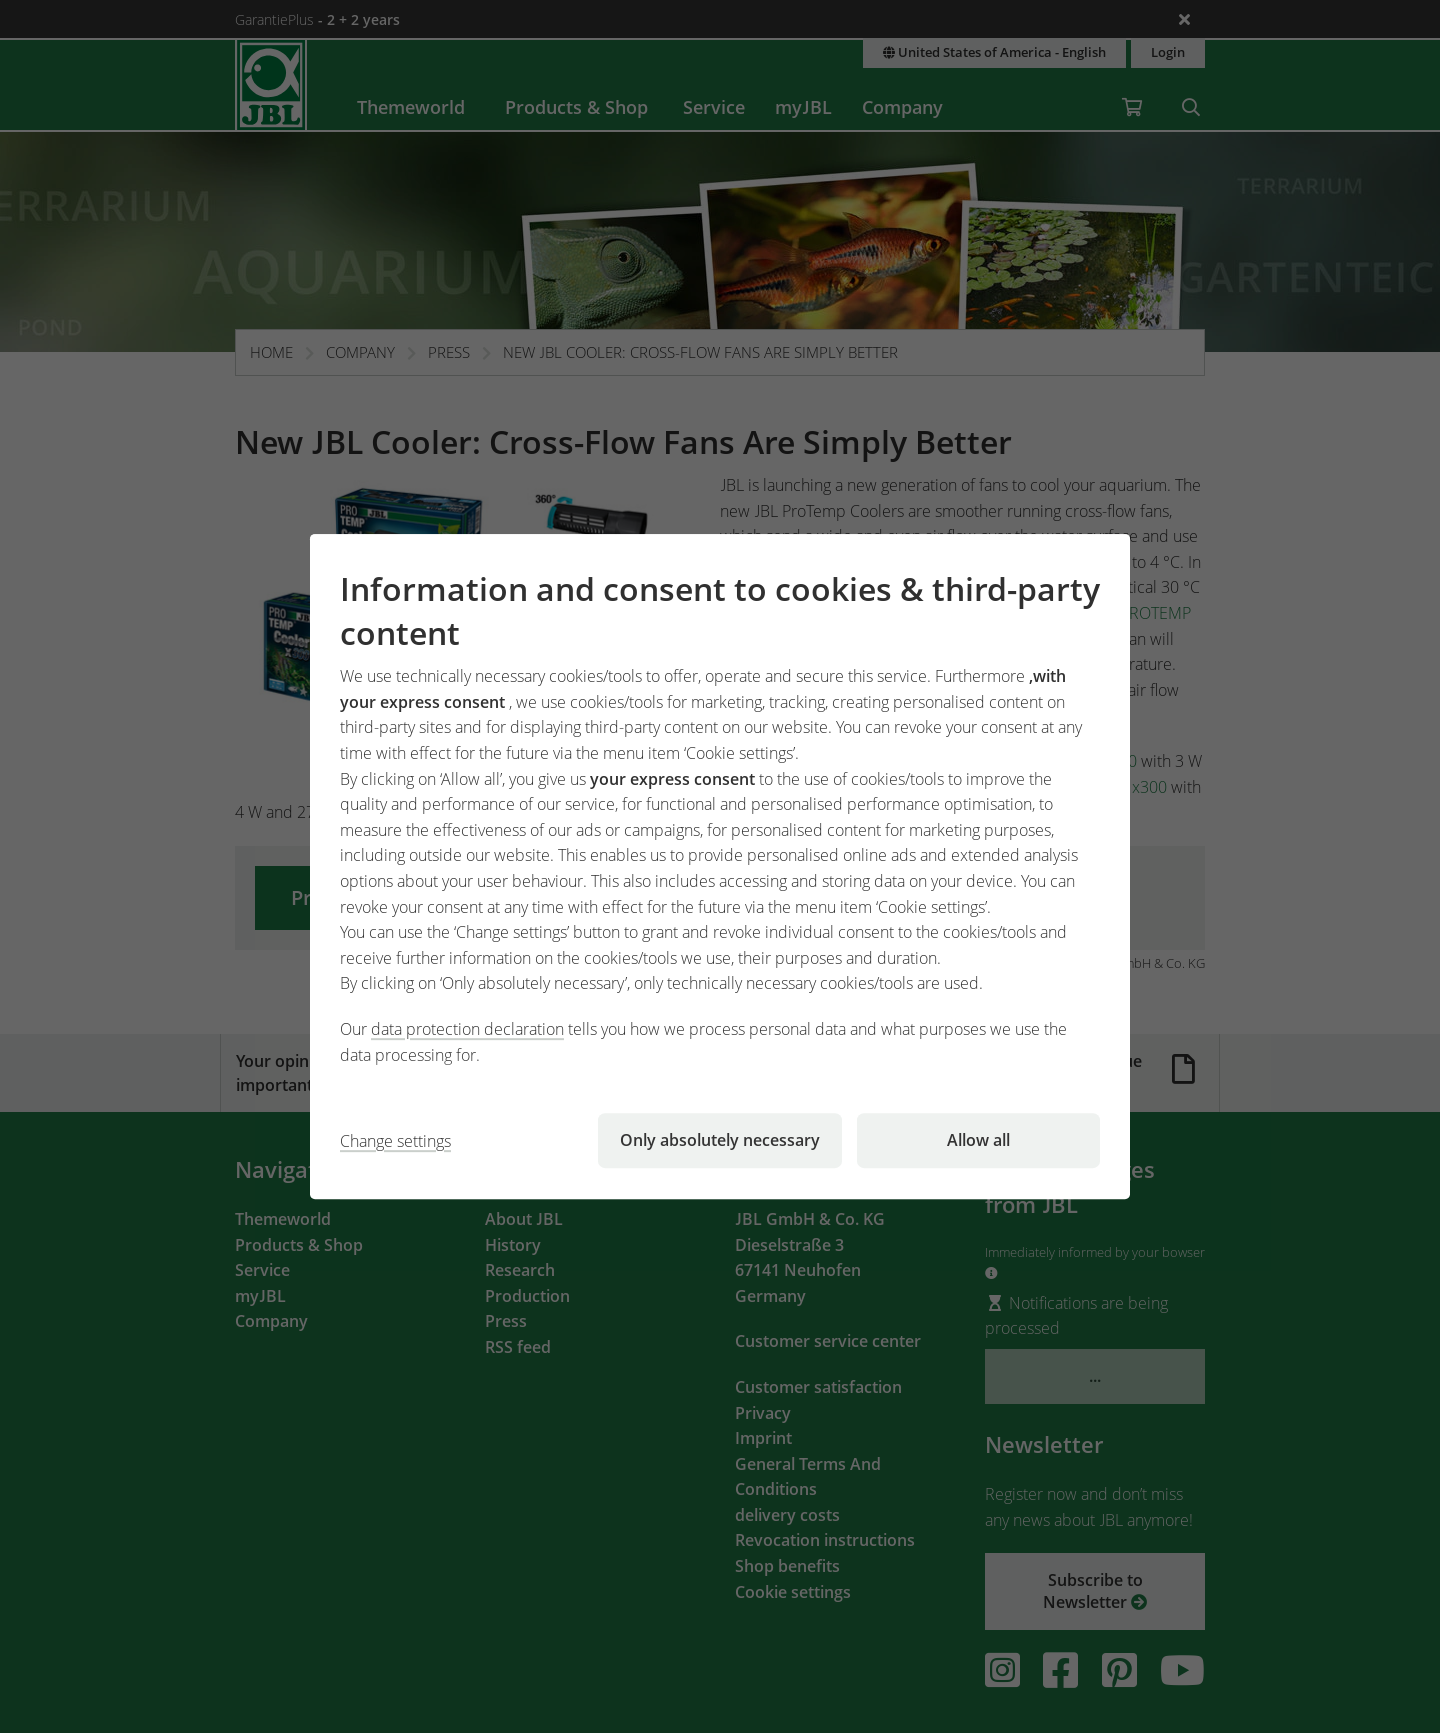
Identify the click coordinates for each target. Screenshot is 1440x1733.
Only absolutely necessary (720, 1140)
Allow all (978, 1140)
